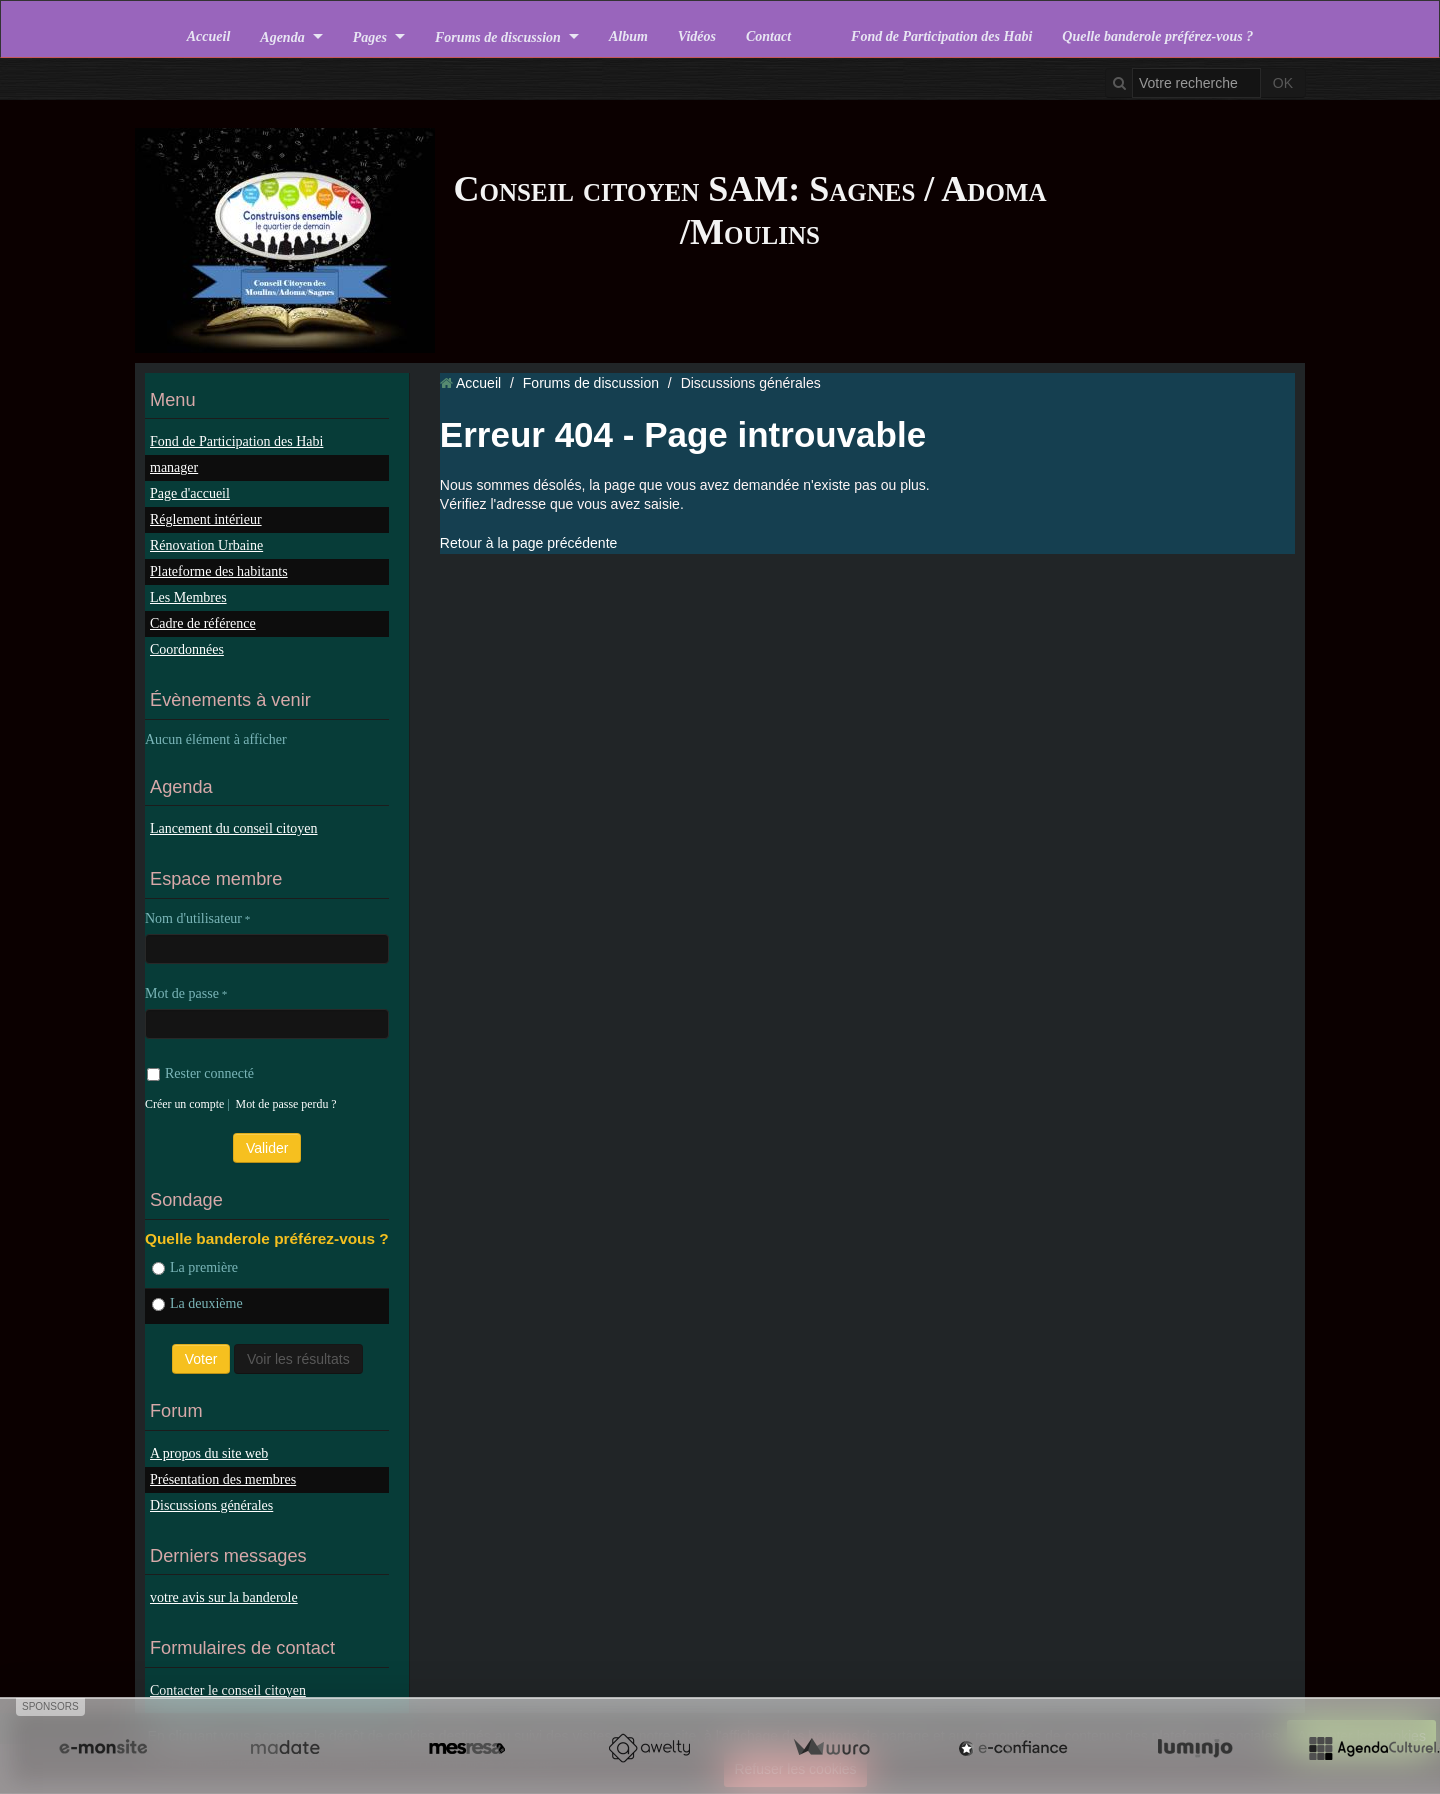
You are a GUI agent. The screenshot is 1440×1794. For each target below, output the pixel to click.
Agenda (282, 36)
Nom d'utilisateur (193, 918)
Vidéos (697, 36)
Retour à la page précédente (528, 543)
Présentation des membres (223, 1479)
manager (174, 467)
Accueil (209, 36)
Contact (768, 36)
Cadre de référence (203, 623)
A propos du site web (209, 1453)
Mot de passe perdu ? (286, 1104)
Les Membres (188, 597)
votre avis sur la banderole (224, 1597)
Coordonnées (187, 649)
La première (195, 1267)
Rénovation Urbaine (206, 545)
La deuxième (197, 1303)
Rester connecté (200, 1073)
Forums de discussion (498, 36)
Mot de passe (182, 993)
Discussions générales (211, 1505)
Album (628, 36)
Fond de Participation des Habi (941, 36)
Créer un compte (184, 1104)
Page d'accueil (190, 493)
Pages (370, 36)
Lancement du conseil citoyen (234, 828)
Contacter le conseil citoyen (228, 1690)
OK (1283, 83)
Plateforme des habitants (219, 571)
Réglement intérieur (206, 519)
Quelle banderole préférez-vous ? (1157, 36)
